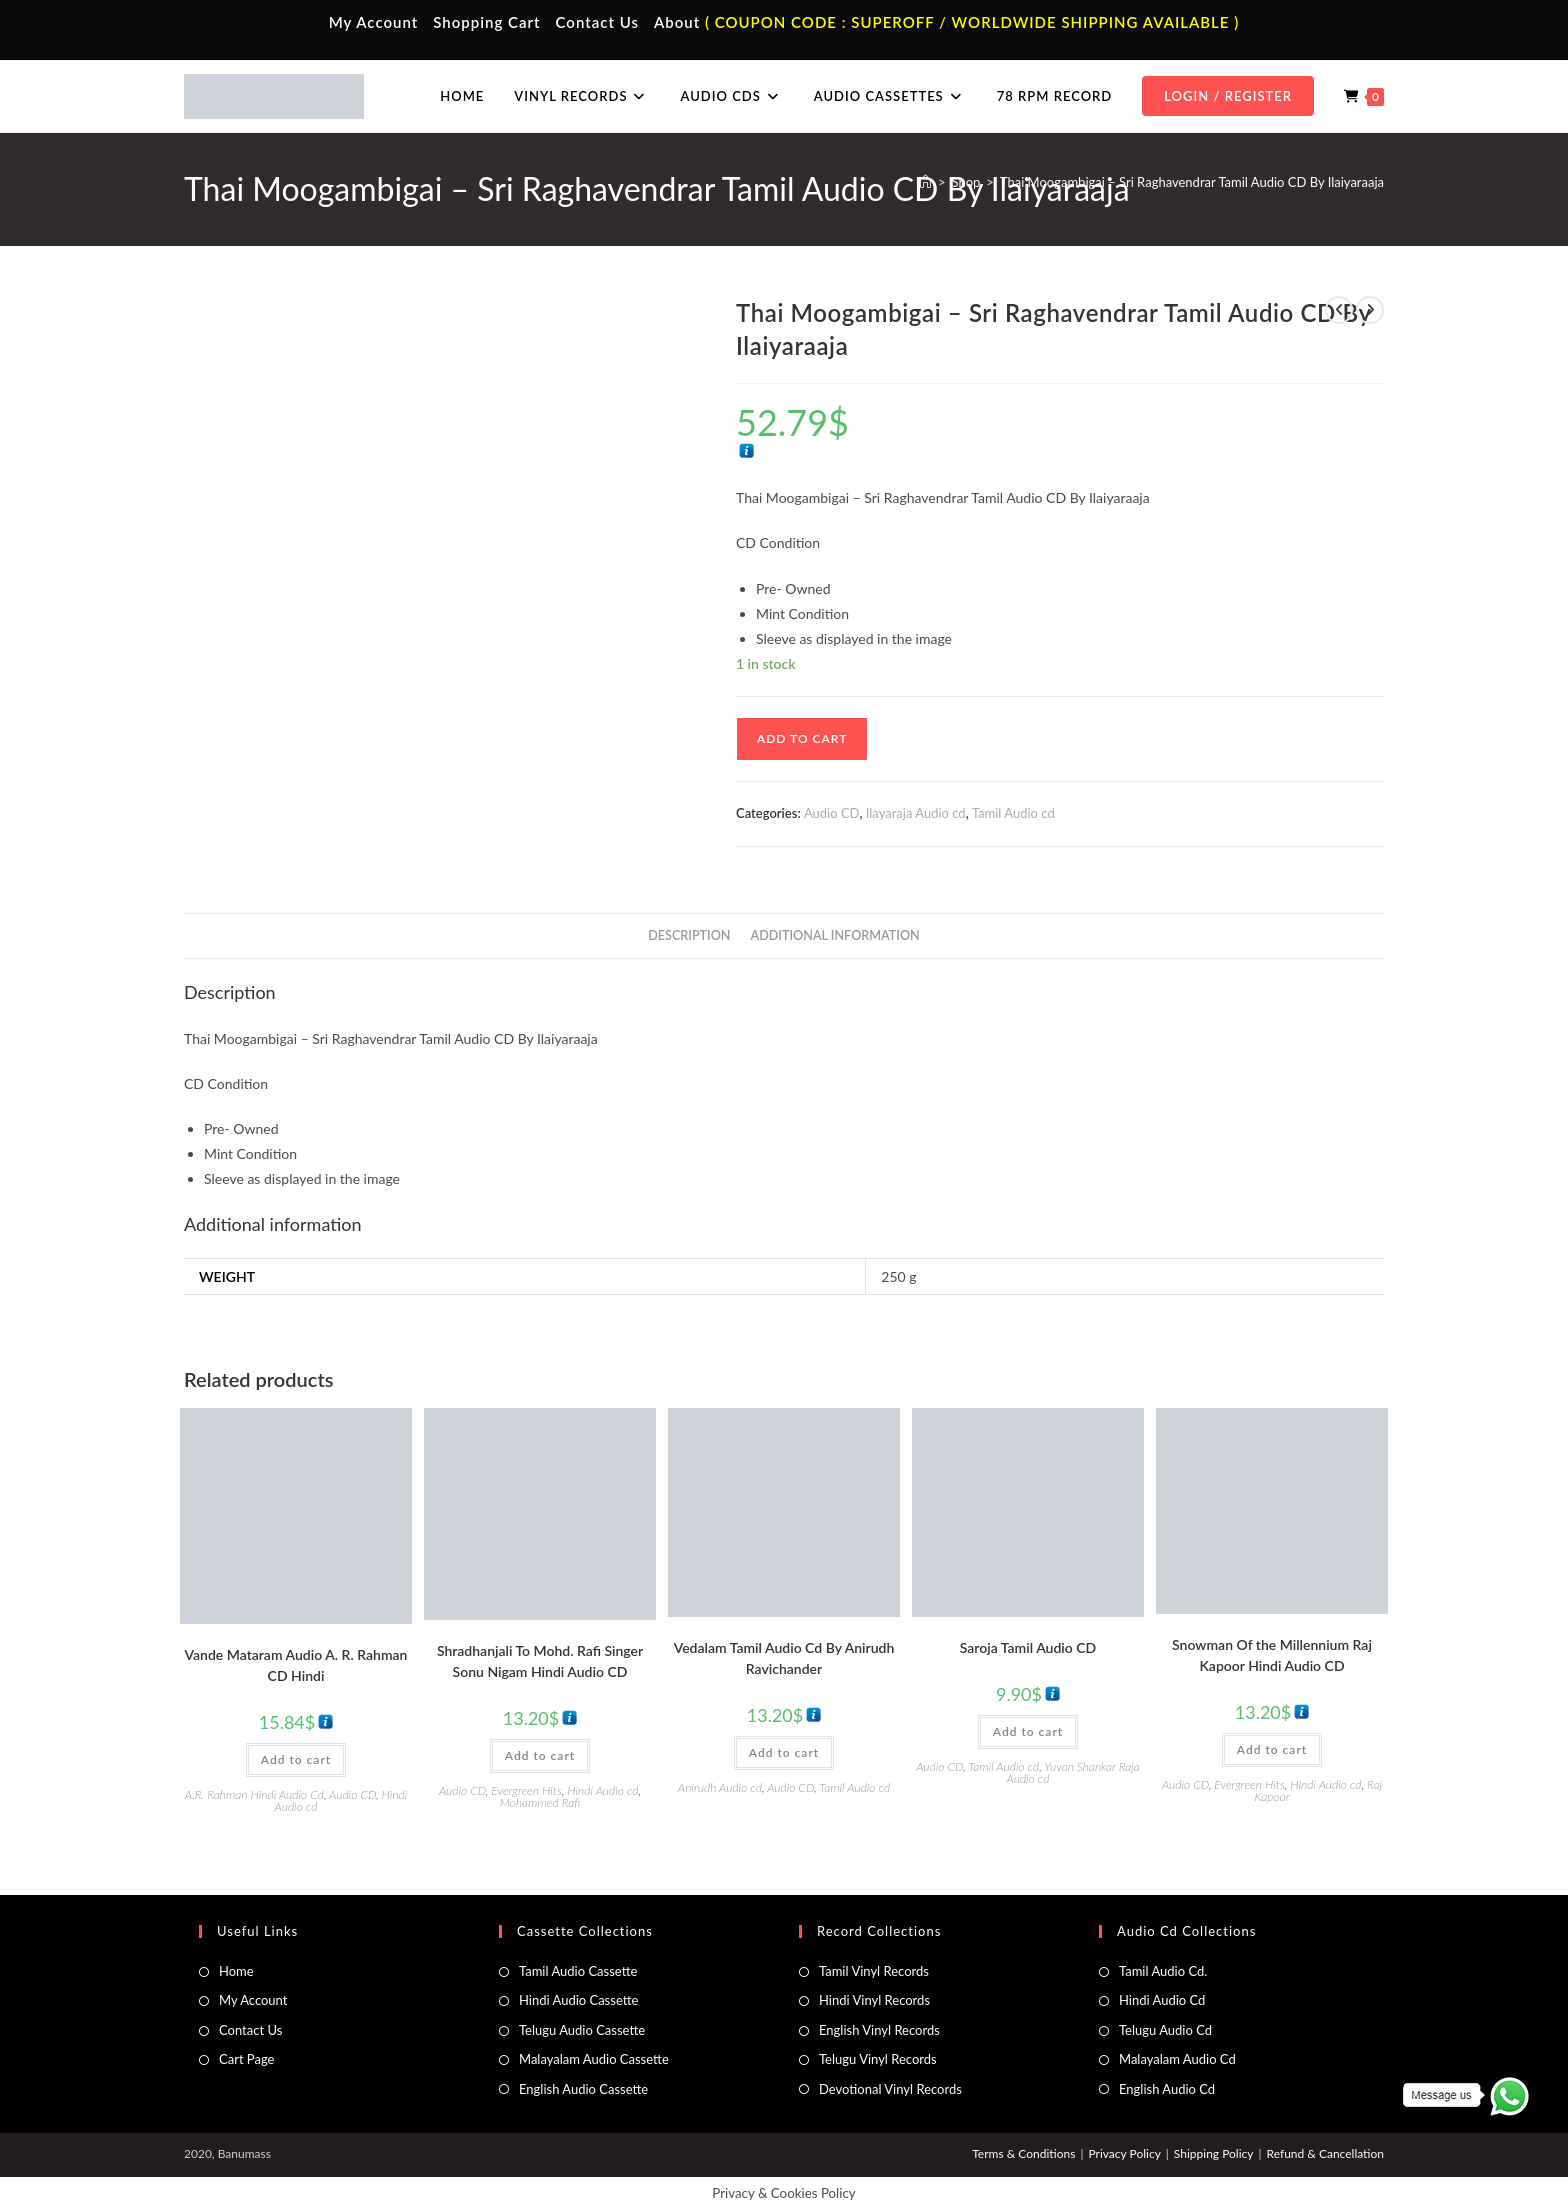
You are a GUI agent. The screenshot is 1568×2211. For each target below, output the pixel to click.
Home (236, 1971)
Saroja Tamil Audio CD (1028, 1647)
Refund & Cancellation (1325, 2153)
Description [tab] (689, 935)
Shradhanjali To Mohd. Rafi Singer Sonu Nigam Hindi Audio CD (540, 1661)
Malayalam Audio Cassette (594, 2059)
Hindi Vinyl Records (874, 2000)
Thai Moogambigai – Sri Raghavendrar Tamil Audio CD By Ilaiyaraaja (1192, 182)
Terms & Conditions (1023, 2153)
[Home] (925, 182)
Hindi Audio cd (602, 1790)
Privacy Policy (1124, 2153)
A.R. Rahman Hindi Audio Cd (254, 1794)
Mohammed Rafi (540, 1802)
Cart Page (246, 2059)
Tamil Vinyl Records (874, 1971)
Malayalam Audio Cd (1177, 2059)
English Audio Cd (1167, 2089)
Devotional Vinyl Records (890, 2089)
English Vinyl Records (879, 2030)
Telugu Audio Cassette (582, 2030)
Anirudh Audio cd (720, 1787)
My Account (374, 22)
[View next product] (1370, 310)
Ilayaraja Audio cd (916, 813)
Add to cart (802, 738)
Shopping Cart (486, 22)
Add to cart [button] (296, 1759)
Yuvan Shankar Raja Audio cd (1073, 1772)
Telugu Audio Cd (1165, 2030)
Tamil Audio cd (1013, 813)
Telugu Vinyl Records (878, 2059)
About (677, 22)
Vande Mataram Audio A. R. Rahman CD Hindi (296, 1665)
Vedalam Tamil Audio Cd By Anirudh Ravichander (784, 1658)
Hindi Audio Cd (1162, 2000)
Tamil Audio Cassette (578, 1971)
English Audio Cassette (583, 2089)
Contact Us (597, 22)
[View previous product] (1339, 310)
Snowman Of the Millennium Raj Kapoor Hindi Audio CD (1272, 1655)
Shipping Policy (1214, 2153)
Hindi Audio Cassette (578, 2000)
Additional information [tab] (835, 935)
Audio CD (832, 813)
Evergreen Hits (526, 1790)
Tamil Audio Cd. (1163, 1971)
